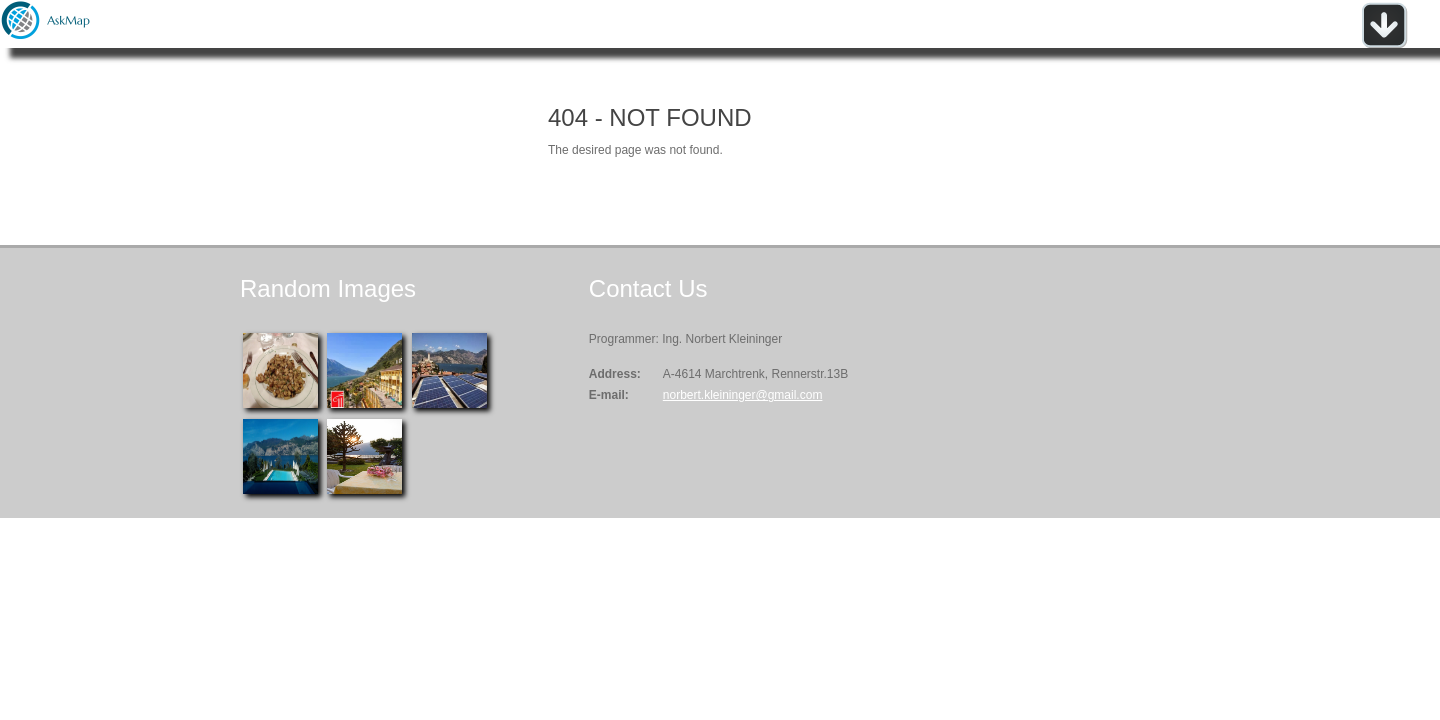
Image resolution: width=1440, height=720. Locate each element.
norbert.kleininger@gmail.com (743, 395)
